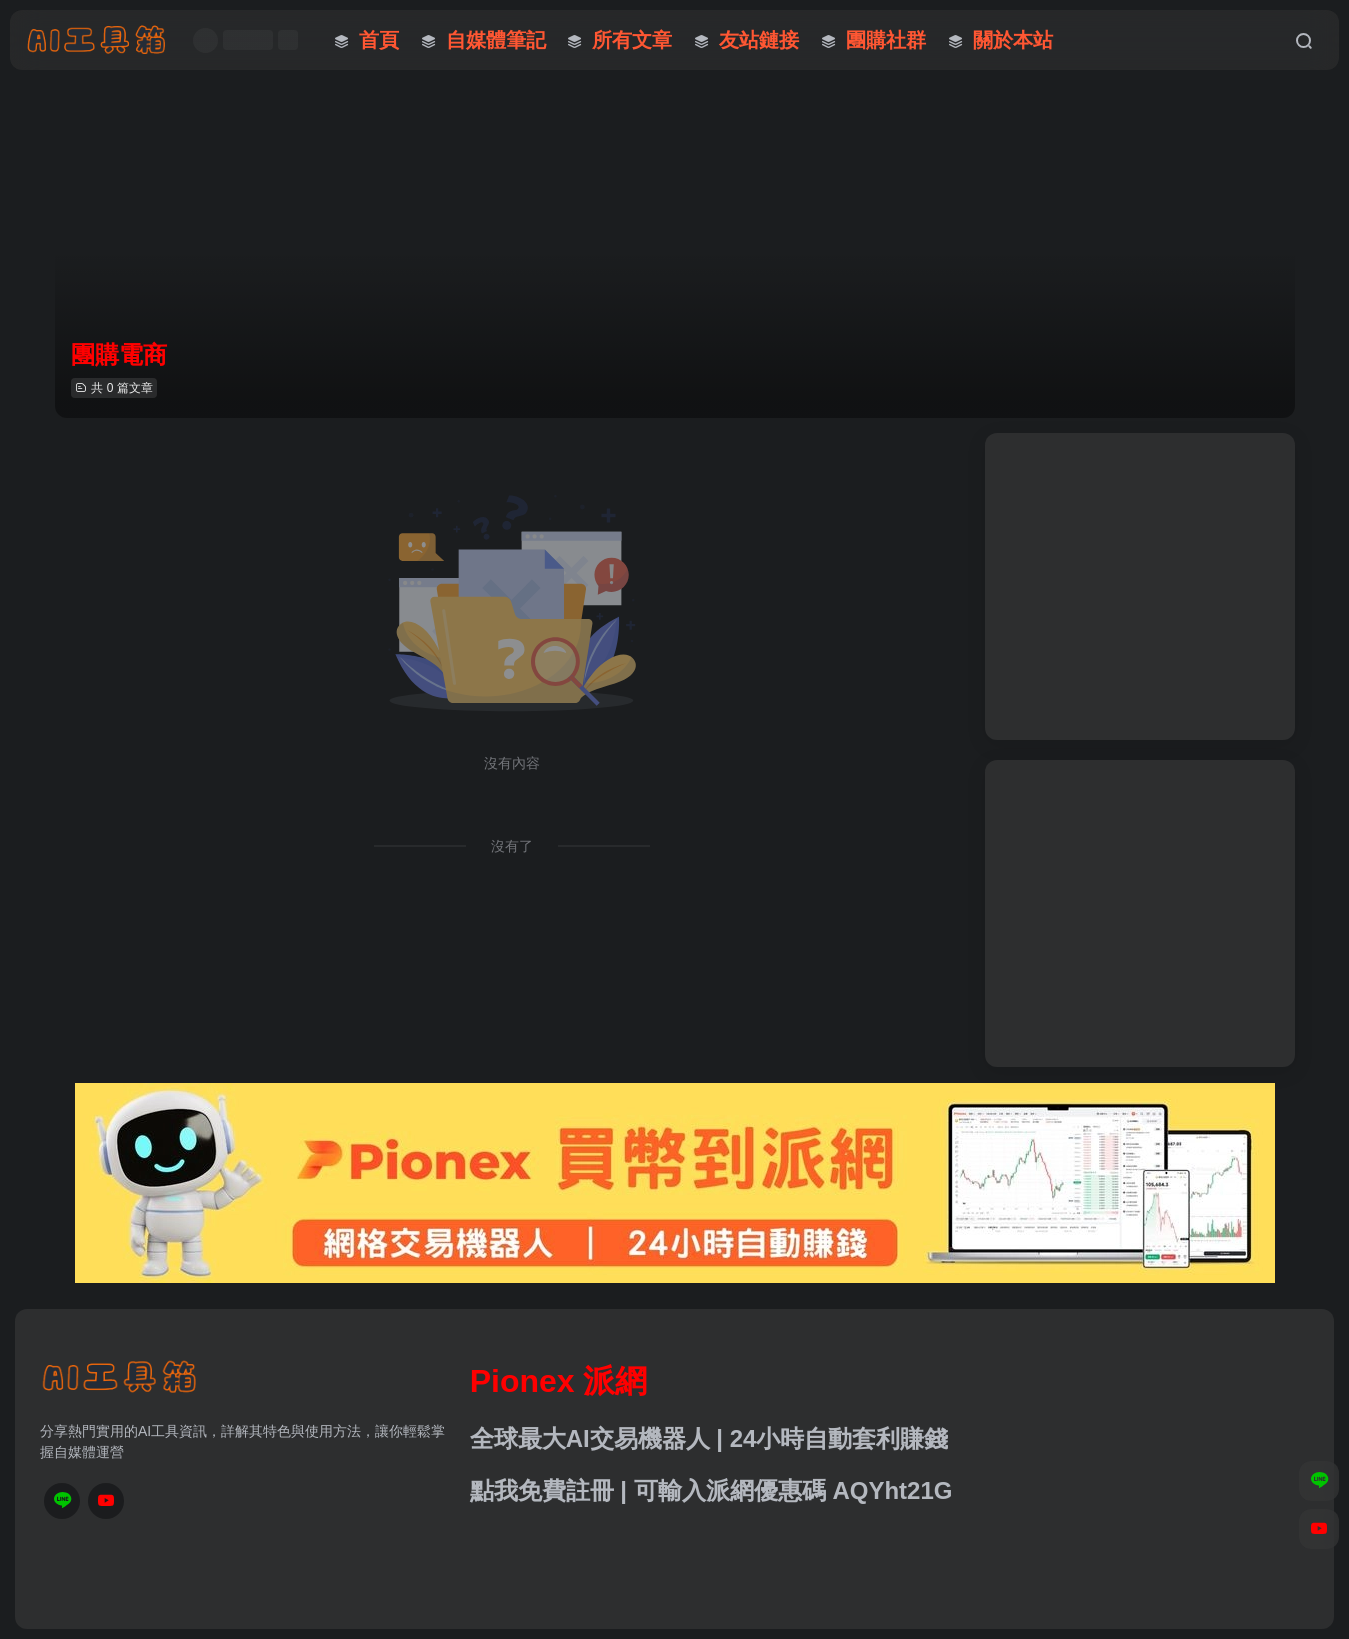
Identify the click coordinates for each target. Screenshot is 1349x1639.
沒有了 (512, 846)
